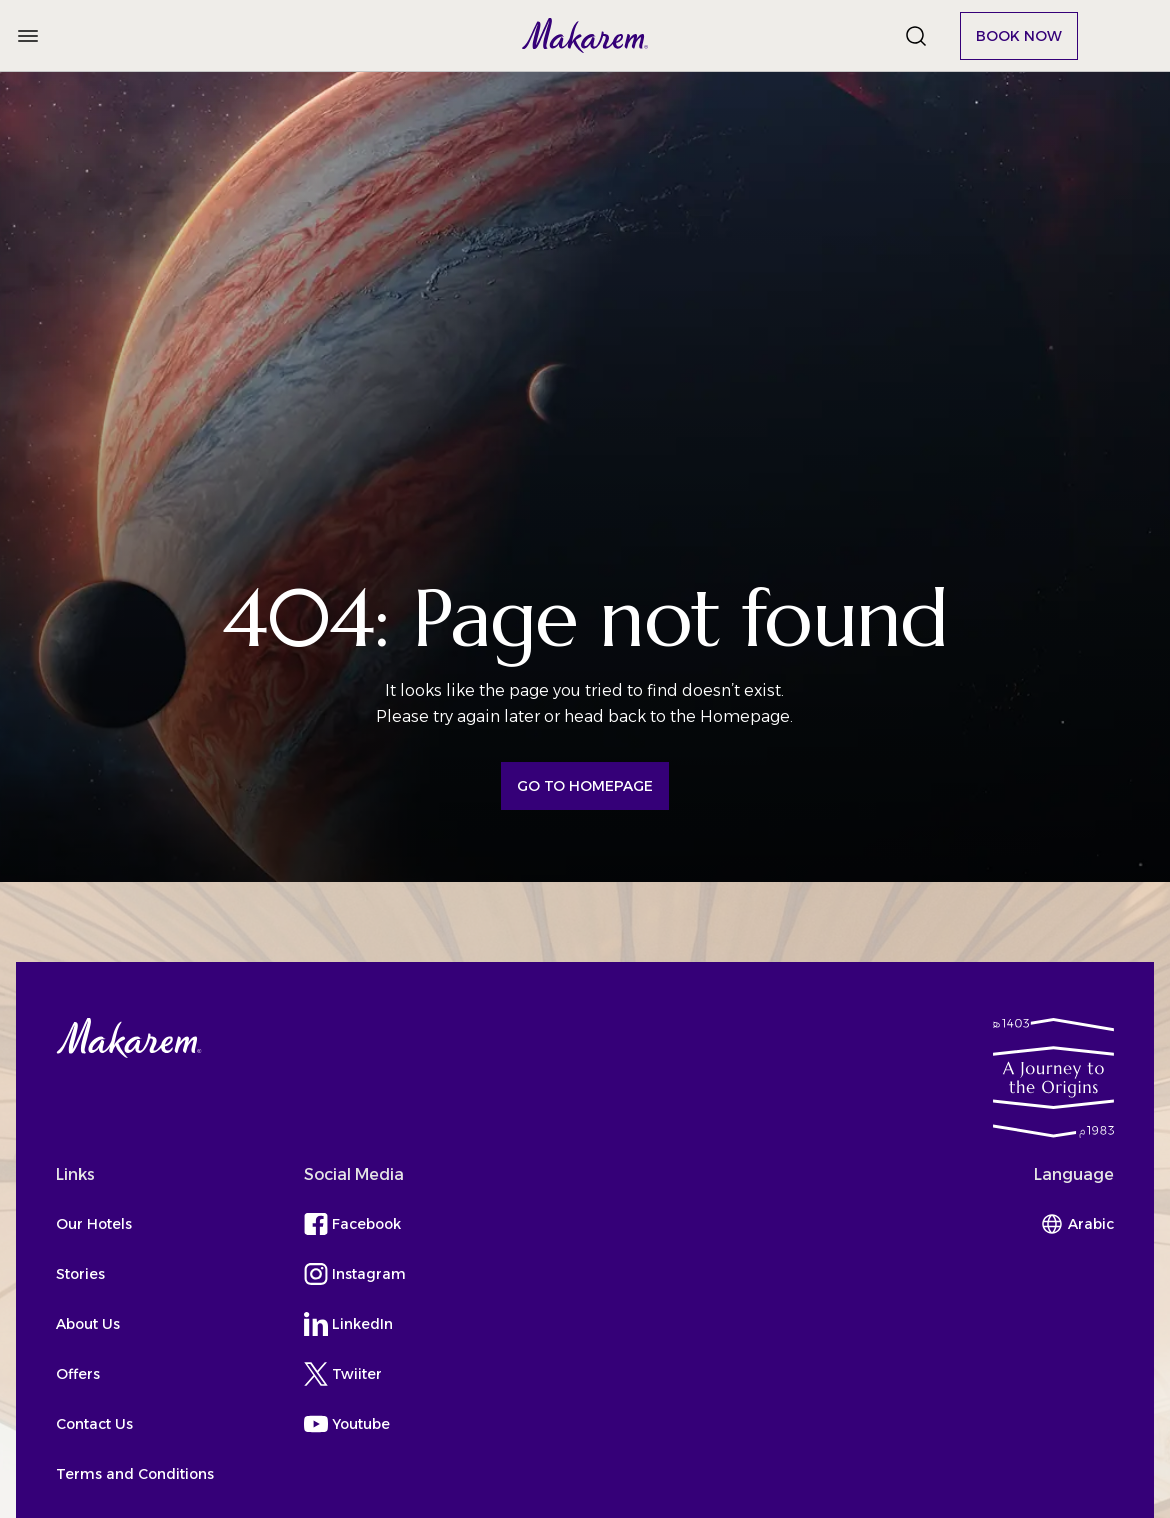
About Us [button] (88, 1324)
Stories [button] (80, 1274)
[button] (585, 35)
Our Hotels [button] (94, 1224)
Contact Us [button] (94, 1424)
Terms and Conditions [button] (135, 1474)
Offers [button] (78, 1374)
